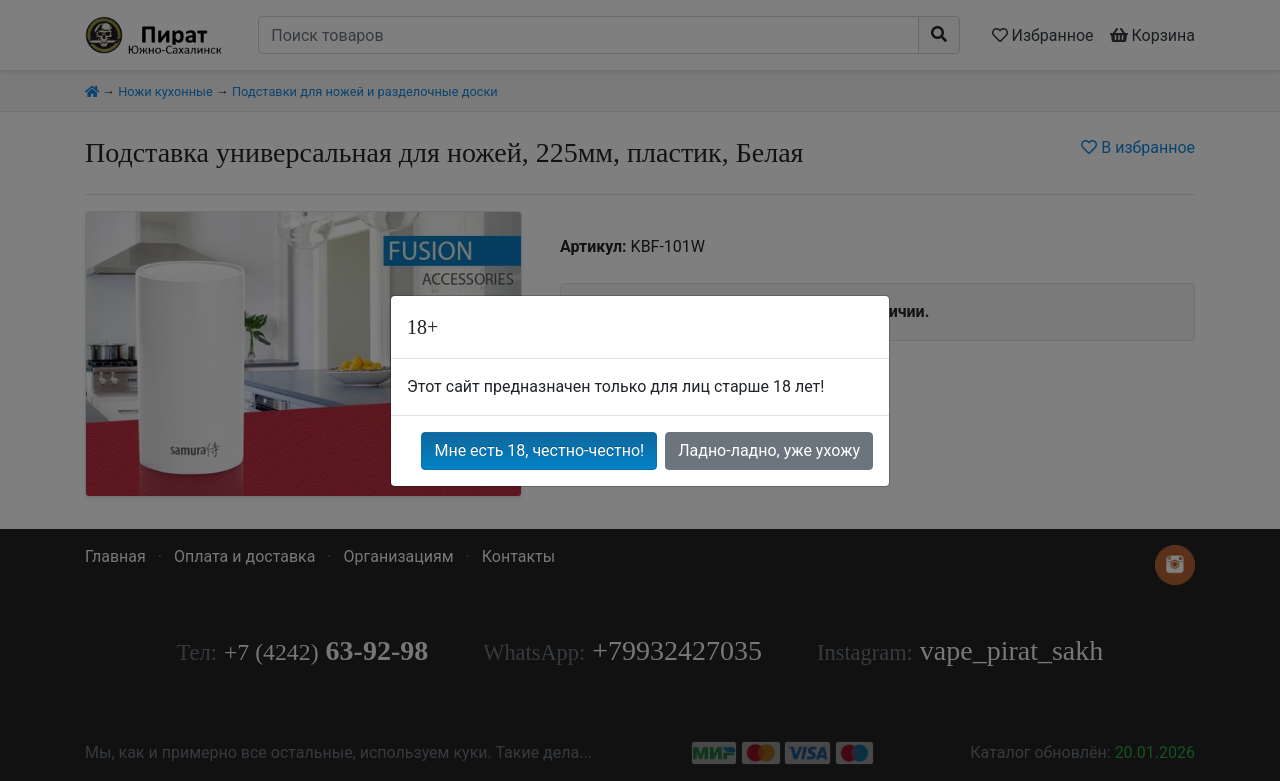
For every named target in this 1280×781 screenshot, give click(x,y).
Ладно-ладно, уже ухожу (769, 450)
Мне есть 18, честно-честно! (539, 450)
